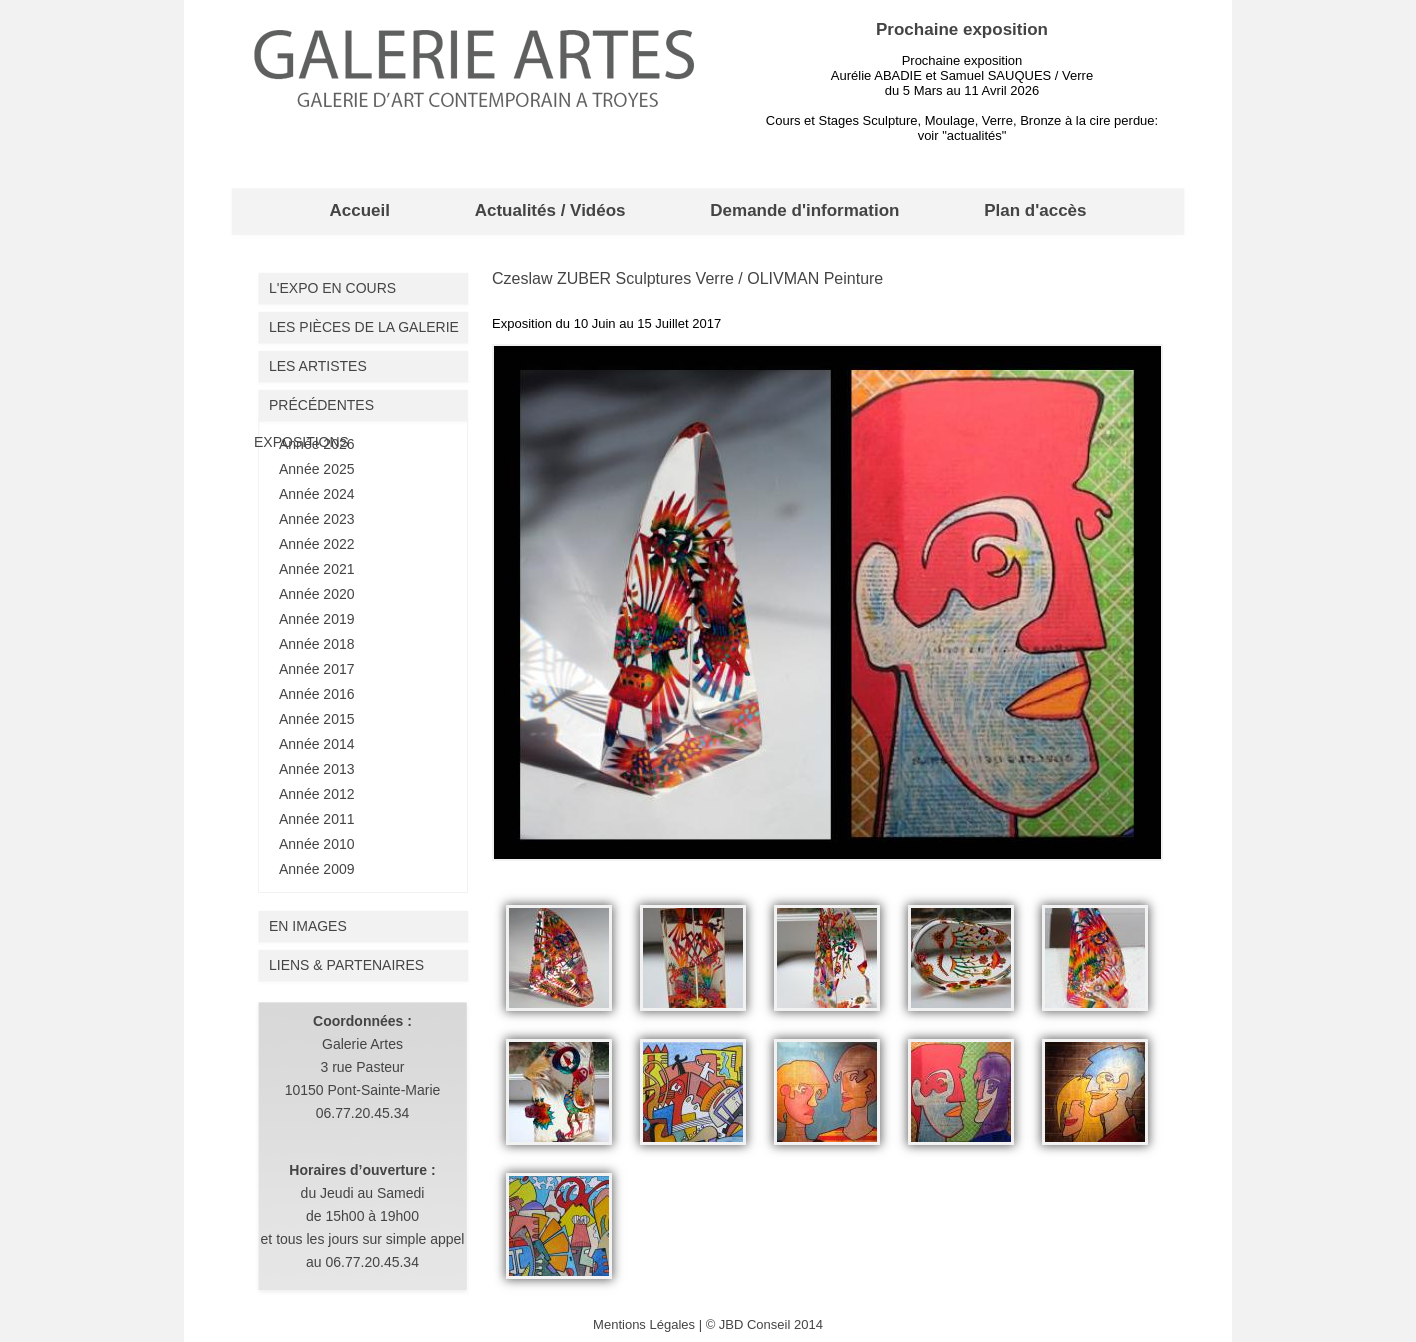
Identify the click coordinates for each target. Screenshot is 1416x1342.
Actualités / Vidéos (550, 210)
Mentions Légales (644, 1324)
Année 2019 (317, 619)
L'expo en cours (332, 288)
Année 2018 (317, 644)
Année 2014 (317, 744)
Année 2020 (317, 594)
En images (308, 926)
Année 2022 (317, 544)
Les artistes (318, 366)
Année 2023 (317, 519)
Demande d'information (804, 210)
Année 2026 (317, 444)
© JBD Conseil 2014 (764, 1324)
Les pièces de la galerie (364, 327)
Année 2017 (317, 669)
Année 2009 (317, 869)
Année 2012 (317, 794)
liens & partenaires (346, 965)
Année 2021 (317, 569)
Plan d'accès (1035, 210)
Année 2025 (317, 469)
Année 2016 (317, 694)
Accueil (359, 210)
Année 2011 (317, 819)
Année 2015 (317, 719)
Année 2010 (317, 844)
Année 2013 (317, 769)
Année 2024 (317, 494)
